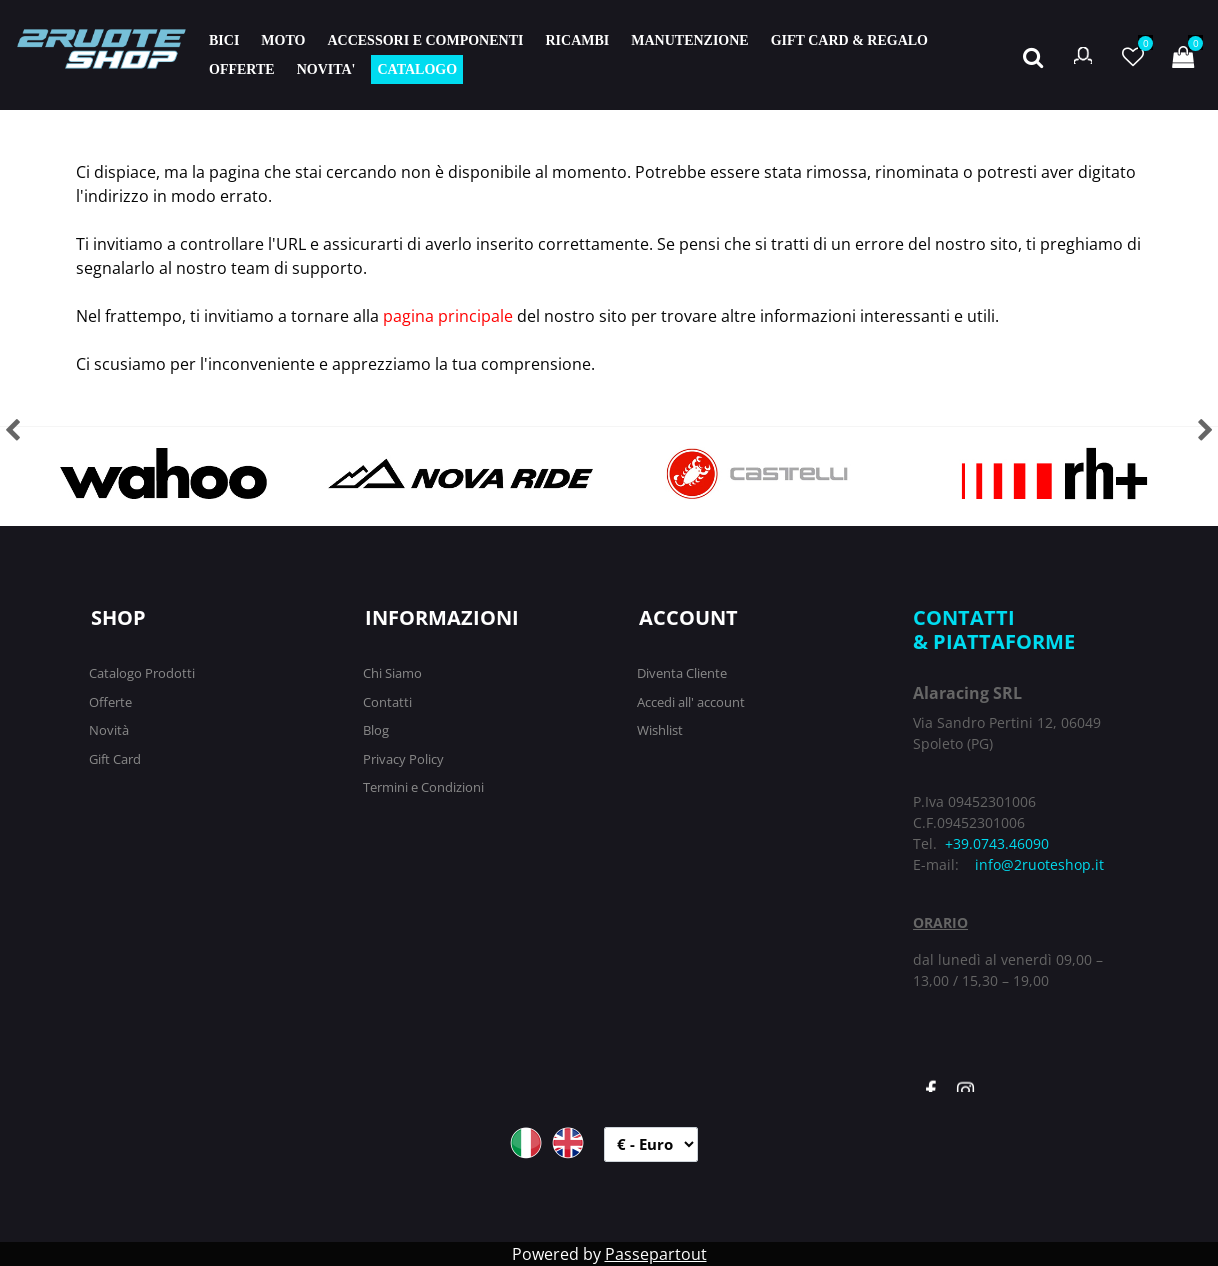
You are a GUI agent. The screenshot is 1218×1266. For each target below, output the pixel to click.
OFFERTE (242, 69)
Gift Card (115, 759)
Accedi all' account (691, 702)
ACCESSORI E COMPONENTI (425, 40)
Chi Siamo (392, 673)
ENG (568, 1143)
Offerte (110, 702)
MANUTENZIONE (689, 40)
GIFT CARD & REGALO (849, 40)
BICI (224, 40)
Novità (109, 730)
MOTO (283, 40)
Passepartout (656, 1254)
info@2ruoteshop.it (1039, 864)
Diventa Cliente (682, 673)
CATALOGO (417, 69)
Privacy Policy (403, 759)
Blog (376, 730)
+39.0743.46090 (997, 843)
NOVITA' (326, 69)
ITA (526, 1143)
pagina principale (448, 316)
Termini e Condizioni (423, 787)
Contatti (387, 702)
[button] (1033, 55)
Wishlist (660, 730)
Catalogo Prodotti (142, 673)
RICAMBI (577, 40)
